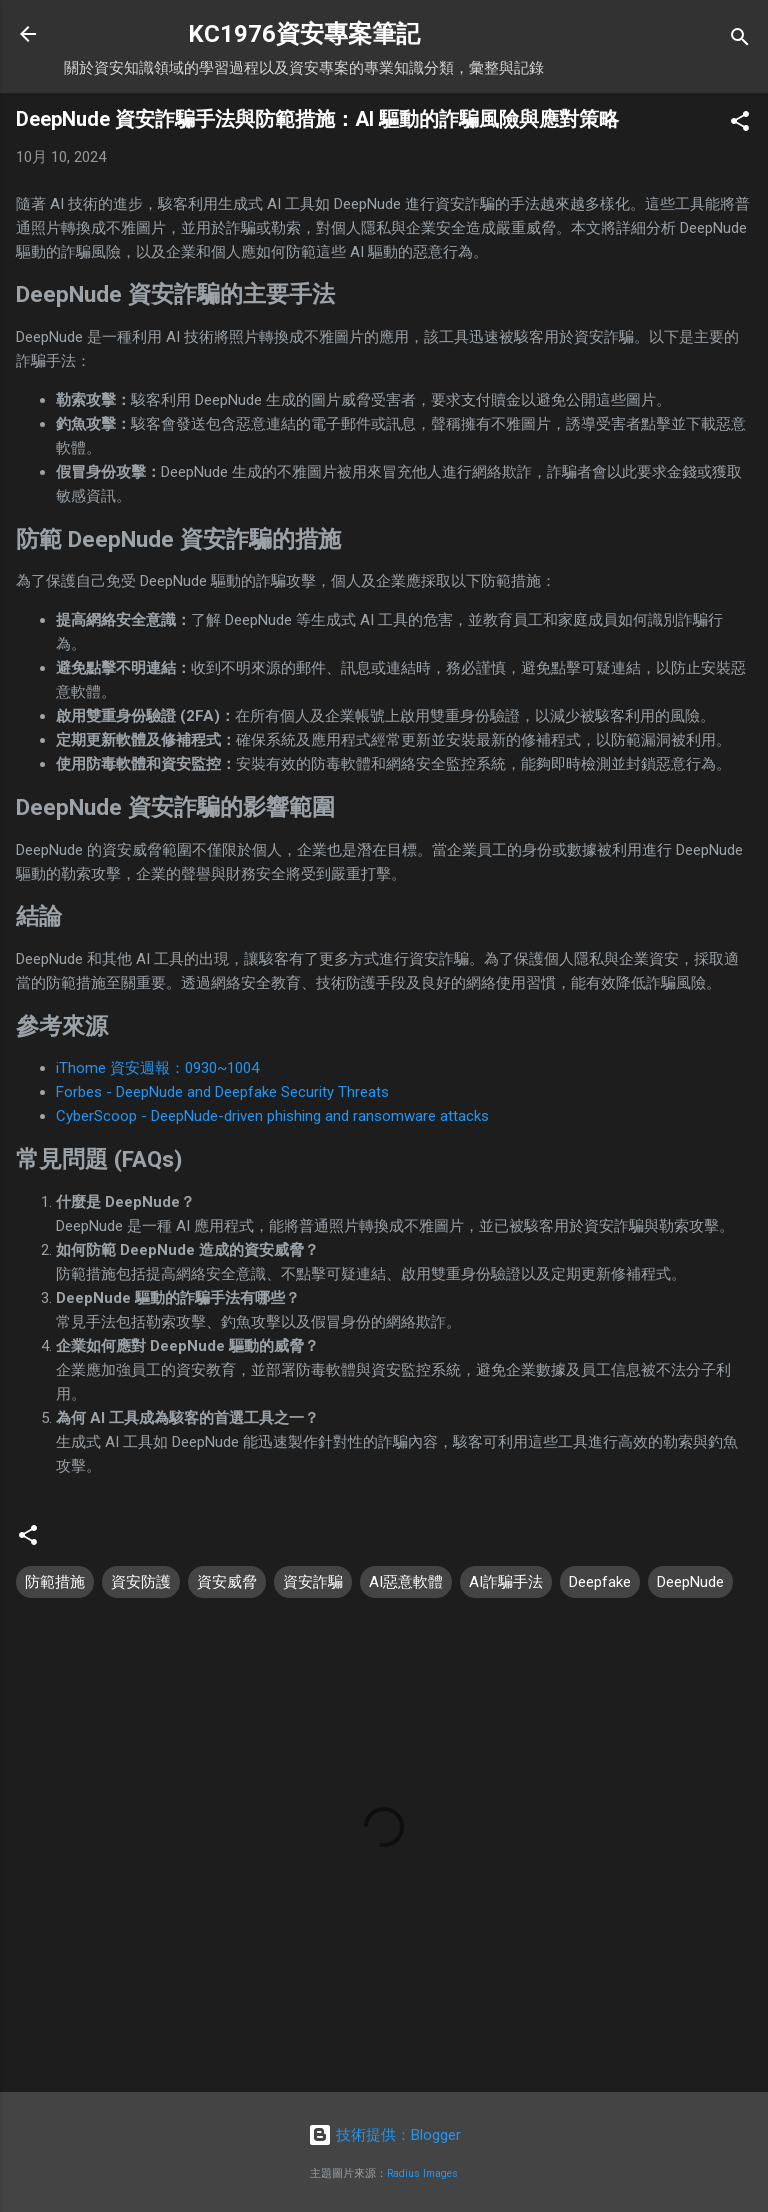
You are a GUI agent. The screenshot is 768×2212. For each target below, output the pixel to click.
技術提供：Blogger (384, 2135)
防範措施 (55, 1582)
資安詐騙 (313, 1582)
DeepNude (690, 1582)
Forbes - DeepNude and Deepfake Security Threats (222, 1092)
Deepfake (600, 1582)
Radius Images (422, 2173)
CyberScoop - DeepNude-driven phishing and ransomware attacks (272, 1116)
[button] (740, 124)
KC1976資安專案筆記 (304, 34)
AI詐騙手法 (506, 1582)
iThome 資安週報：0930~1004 (157, 1068)
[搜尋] (740, 40)
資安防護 (141, 1582)
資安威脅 (227, 1582)
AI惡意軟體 (406, 1582)
